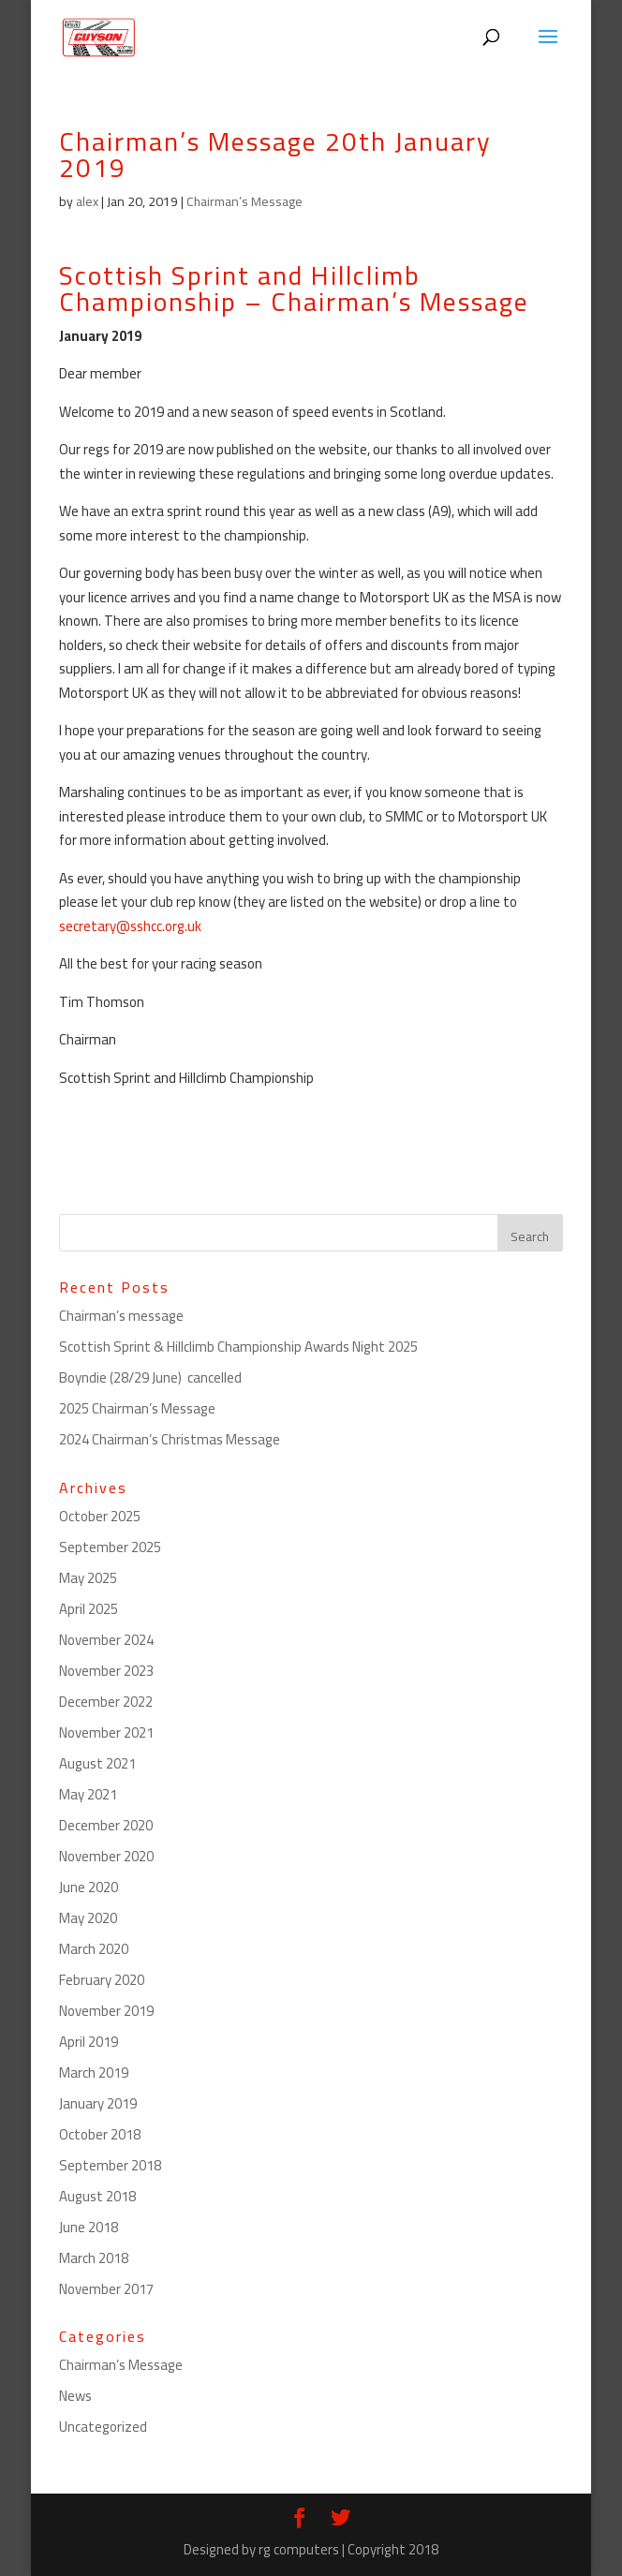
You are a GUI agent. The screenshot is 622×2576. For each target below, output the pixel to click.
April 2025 (88, 1608)
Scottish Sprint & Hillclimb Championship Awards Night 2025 (238, 1346)
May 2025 (88, 1577)
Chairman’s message (121, 1315)
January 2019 (98, 2103)
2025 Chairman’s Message (137, 1408)
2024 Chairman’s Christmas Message (169, 1439)
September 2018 (110, 2165)
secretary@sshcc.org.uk (130, 926)
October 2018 (100, 2134)
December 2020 (106, 1825)
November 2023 (106, 1670)
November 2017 (106, 2288)
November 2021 (106, 1732)
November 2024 (106, 1639)
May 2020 (88, 1918)
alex (87, 201)
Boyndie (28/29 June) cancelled (150, 1377)
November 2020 (106, 1856)
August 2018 (97, 2196)
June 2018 (88, 2227)
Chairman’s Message (244, 201)
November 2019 (106, 2010)
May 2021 (88, 1794)
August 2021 (97, 1763)
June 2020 (88, 1887)
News (75, 2395)
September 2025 (110, 1547)
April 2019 (88, 2041)
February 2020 (101, 1979)
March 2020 (93, 1948)
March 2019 (93, 2072)
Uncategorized (103, 2426)
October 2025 (100, 1516)
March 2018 (93, 2258)
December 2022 (106, 1701)
